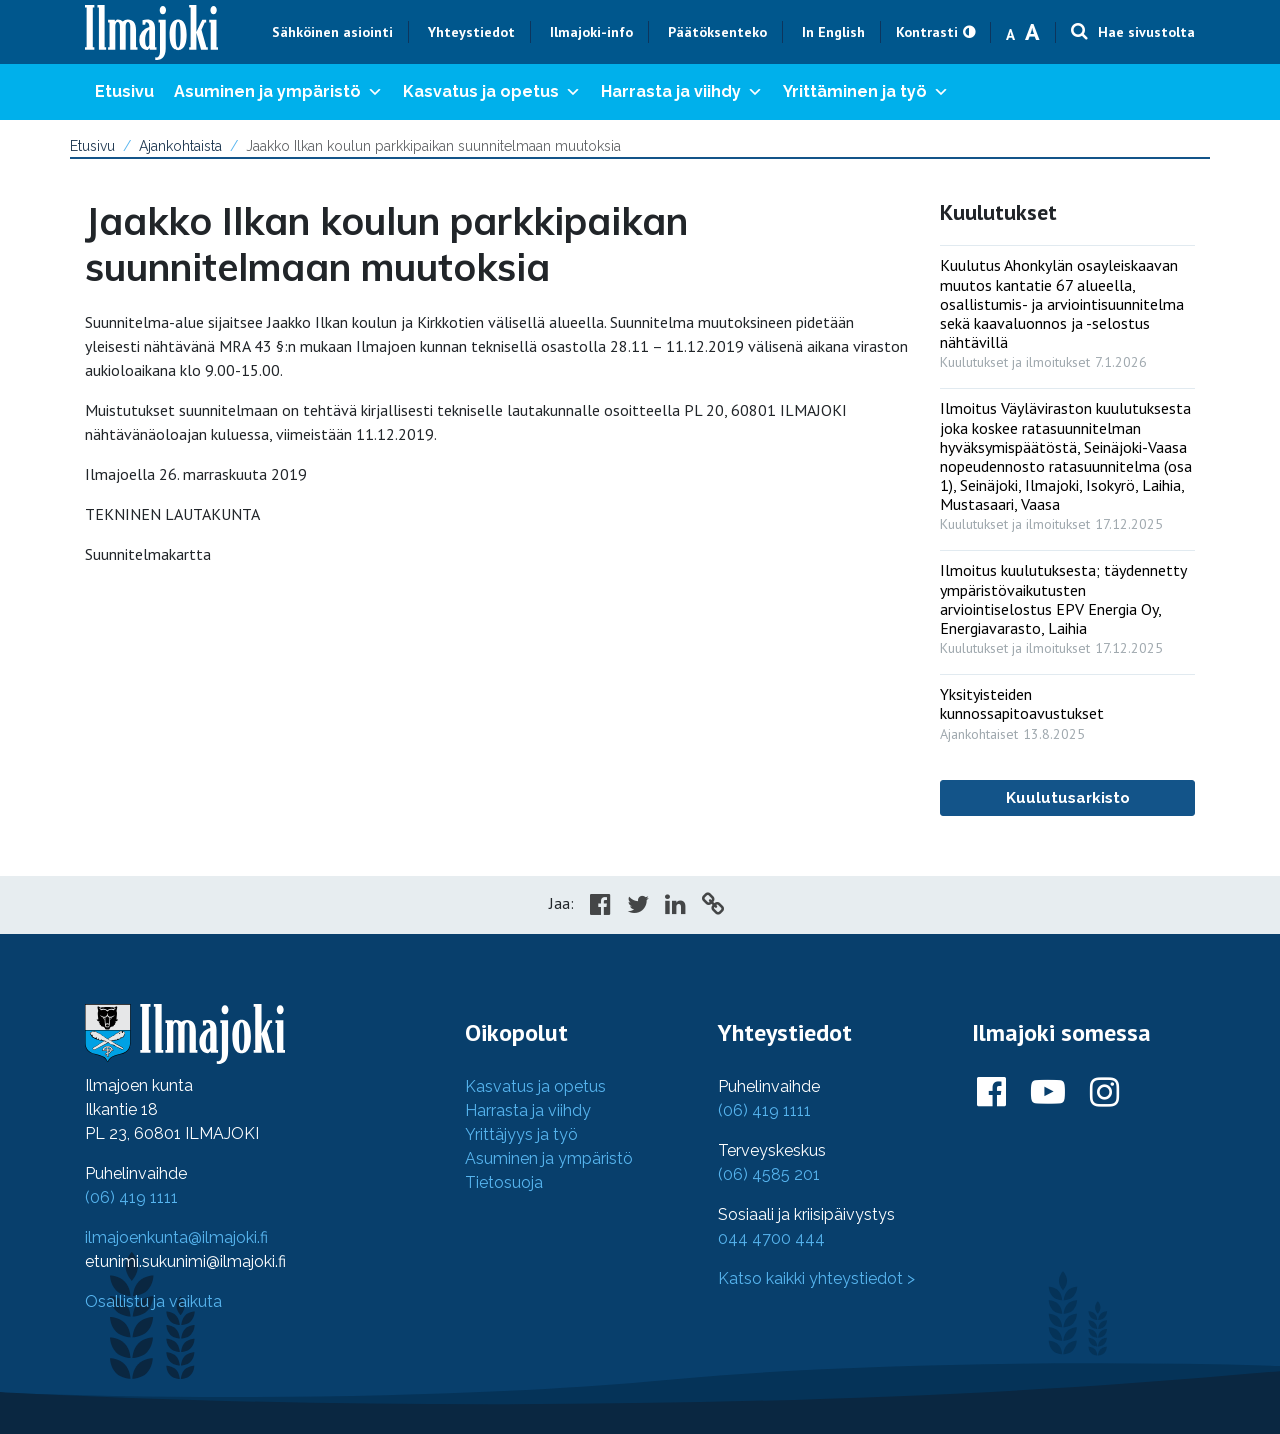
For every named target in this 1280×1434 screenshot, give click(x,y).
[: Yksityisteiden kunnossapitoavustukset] (1067, 709)
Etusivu (124, 91)
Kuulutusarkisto (1068, 798)
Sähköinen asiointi (332, 32)
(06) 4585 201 (769, 1174)
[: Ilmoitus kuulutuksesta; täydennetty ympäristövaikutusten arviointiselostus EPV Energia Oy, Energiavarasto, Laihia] (1067, 604)
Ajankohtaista (180, 146)
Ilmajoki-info (591, 32)
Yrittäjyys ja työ (521, 1134)
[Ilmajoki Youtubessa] (1048, 1093)
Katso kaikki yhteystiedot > (816, 1278)
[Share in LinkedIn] (675, 907)
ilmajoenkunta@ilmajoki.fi (176, 1237)
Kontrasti (927, 32)
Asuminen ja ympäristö (278, 92)
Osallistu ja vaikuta (153, 1301)
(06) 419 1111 (131, 1197)
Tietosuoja (504, 1182)
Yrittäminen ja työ (866, 92)
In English (833, 32)
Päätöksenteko (717, 32)
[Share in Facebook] (600, 907)
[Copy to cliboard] (713, 907)
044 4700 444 (771, 1238)
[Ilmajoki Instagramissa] (1104, 1093)
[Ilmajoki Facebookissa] (991, 1093)
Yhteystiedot (471, 32)
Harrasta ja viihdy (682, 92)
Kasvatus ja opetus (492, 92)
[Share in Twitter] (638, 907)
